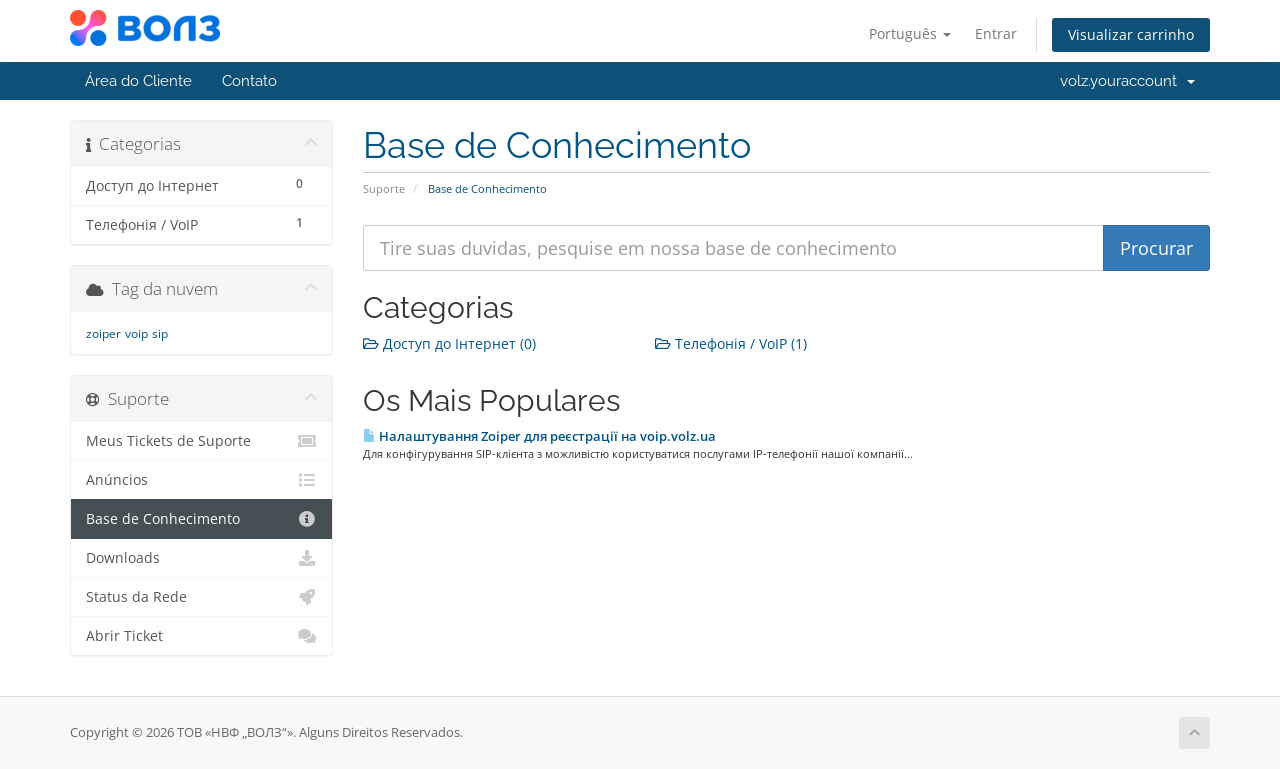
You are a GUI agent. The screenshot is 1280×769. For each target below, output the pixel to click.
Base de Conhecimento (201, 519)
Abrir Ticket (201, 636)
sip (160, 333)
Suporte (384, 188)
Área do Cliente (138, 81)
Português (910, 33)
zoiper (103, 333)
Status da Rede (201, 597)
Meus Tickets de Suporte (201, 441)
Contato (249, 81)
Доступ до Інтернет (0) (449, 343)
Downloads (201, 558)
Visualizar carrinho (1131, 34)
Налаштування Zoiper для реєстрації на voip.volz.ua (539, 436)
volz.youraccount (1127, 81)
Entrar (996, 33)
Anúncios (201, 480)
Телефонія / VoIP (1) (731, 343)
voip (136, 333)
